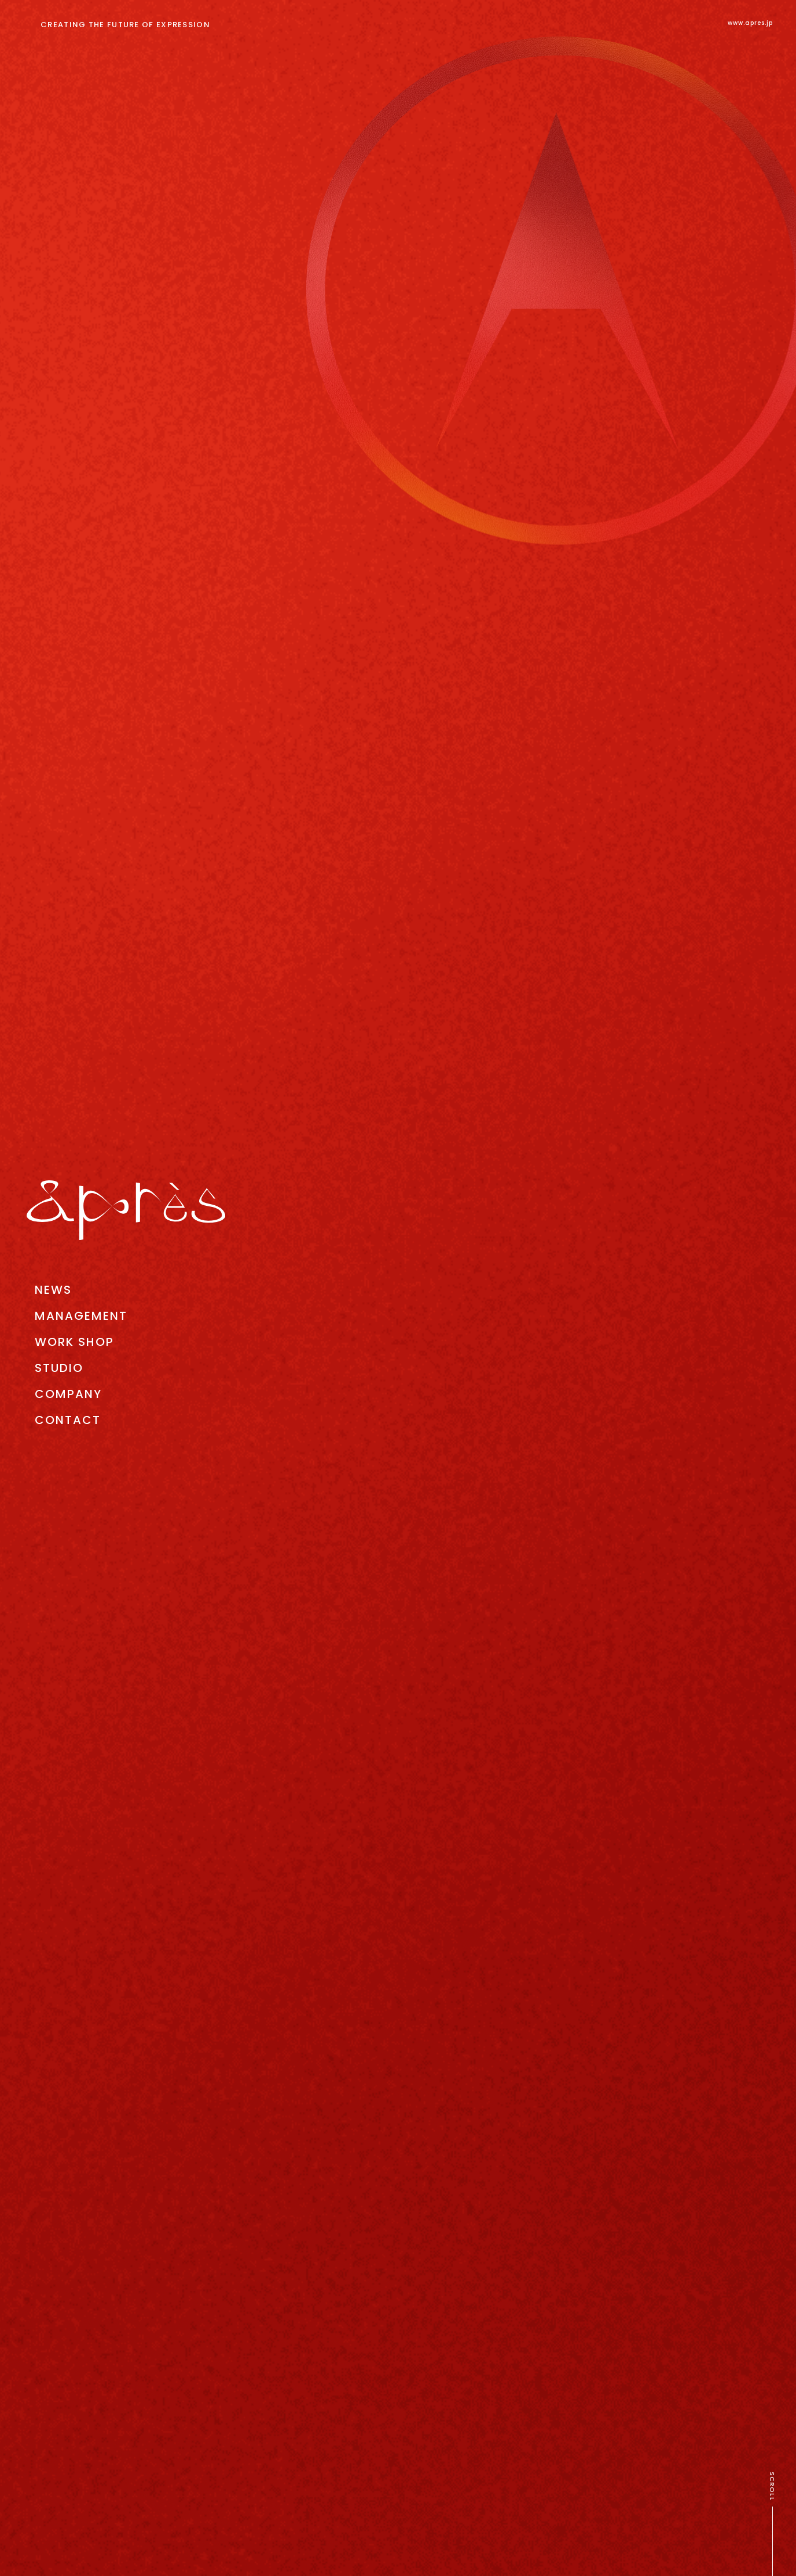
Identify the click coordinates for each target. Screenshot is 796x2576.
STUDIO (59, 1368)
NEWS (53, 1290)
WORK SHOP (74, 1342)
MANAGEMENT (81, 1316)
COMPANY (68, 1394)
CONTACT (68, 1420)
